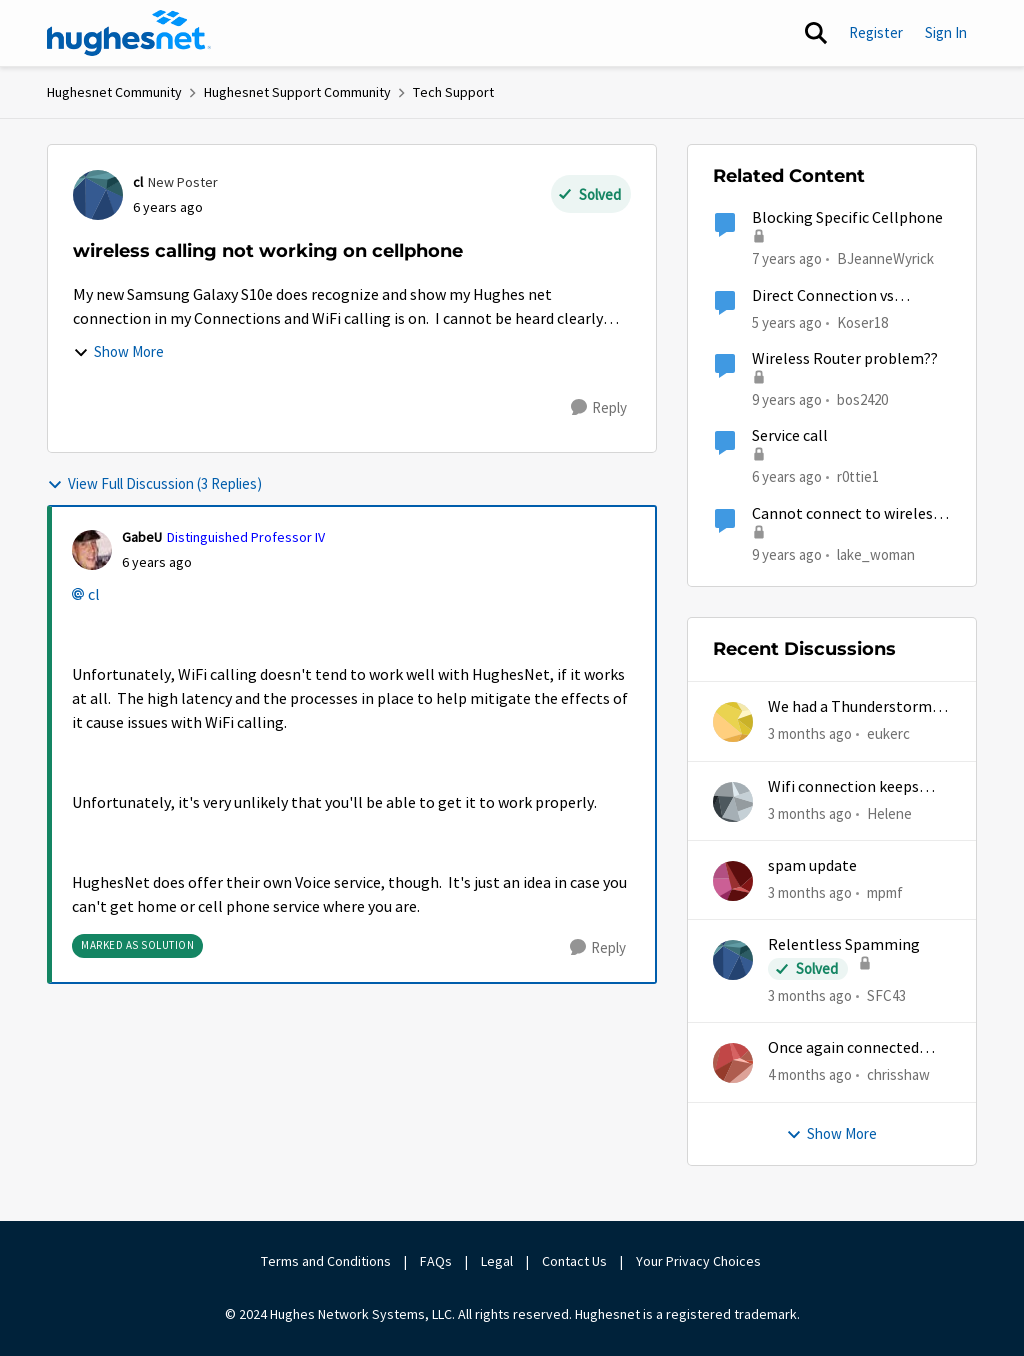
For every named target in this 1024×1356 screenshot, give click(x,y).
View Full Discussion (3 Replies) (154, 483)
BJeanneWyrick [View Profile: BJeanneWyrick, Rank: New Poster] (885, 258)
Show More (118, 351)
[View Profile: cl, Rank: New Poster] (98, 195)
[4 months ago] (810, 1075)
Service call (790, 436)
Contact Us (574, 1261)
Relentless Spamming (844, 945)
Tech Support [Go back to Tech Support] (453, 92)
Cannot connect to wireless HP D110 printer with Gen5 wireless (846, 514)
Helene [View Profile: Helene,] (889, 812)
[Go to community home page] (129, 33)
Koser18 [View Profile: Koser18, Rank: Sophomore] (862, 321)
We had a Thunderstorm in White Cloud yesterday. (858, 707)
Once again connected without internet (843, 1048)
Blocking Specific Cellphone (847, 218)
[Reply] (599, 408)
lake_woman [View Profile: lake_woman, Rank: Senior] (876, 553)
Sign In (946, 32)
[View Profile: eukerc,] (733, 722)
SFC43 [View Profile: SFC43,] (886, 995)
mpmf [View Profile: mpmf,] (885, 892)
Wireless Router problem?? (845, 359)
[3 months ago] (810, 734)
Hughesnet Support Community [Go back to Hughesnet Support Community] (297, 92)
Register (876, 32)
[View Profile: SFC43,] (733, 960)
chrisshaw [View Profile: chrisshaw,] (898, 1074)
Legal (497, 1261)
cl (94, 595)
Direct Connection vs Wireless (823, 296)
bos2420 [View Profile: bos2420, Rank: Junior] (862, 399)
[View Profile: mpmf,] (733, 881)
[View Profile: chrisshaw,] (733, 1063)
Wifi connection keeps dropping (843, 787)
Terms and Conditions (326, 1261)
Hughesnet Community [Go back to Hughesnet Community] (114, 92)
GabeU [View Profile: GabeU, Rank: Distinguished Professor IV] (142, 537)
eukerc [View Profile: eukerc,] (888, 733)
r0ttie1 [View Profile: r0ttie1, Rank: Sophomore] (858, 476)
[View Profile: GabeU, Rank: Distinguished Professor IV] (92, 550)
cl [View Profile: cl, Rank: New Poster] (138, 182)
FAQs (436, 1261)
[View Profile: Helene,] (733, 802)
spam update (812, 866)
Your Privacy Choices (700, 1261)
